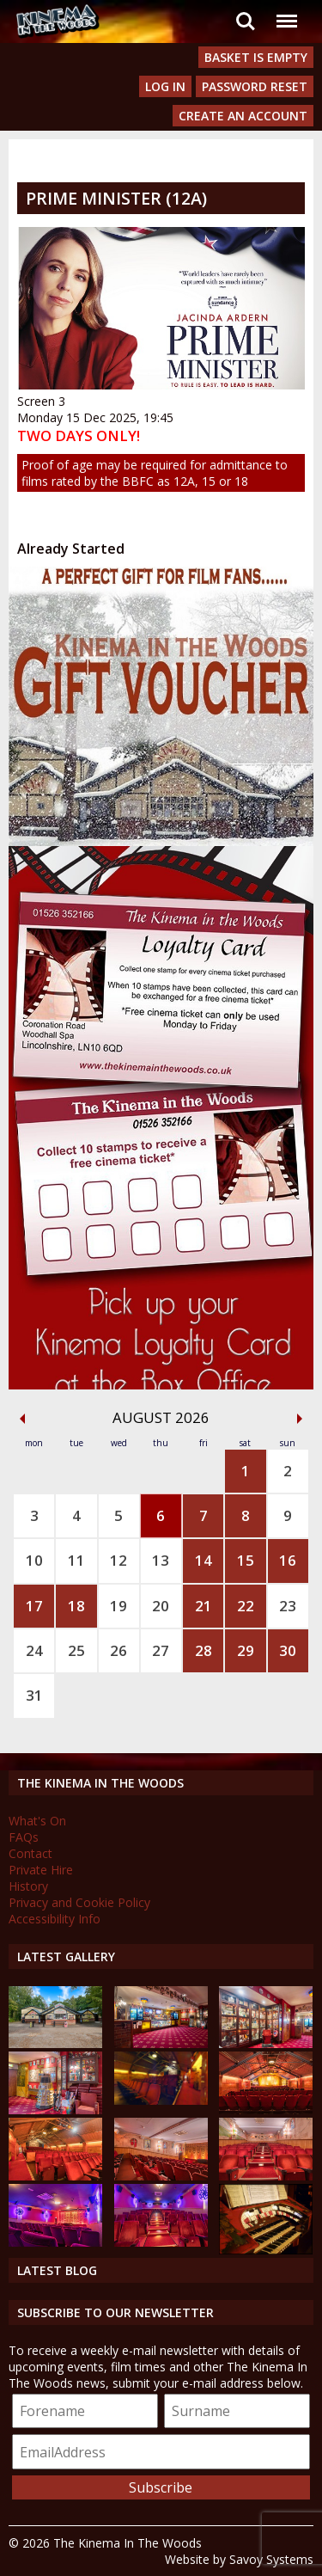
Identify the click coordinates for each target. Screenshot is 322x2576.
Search (245, 21)
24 (34, 1650)
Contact (30, 1853)
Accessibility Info (54, 1919)
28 (203, 1650)
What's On (37, 1820)
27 (160, 1650)
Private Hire (41, 1869)
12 (118, 1560)
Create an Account (243, 115)
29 (245, 1650)
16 (287, 1560)
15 (245, 1560)
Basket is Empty (255, 57)
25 (76, 1650)
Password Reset (254, 86)
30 (287, 1650)
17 (34, 1606)
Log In (165, 86)
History (28, 1886)
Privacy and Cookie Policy (79, 1902)
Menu (286, 12)
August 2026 (161, 1417)
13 (160, 1560)
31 (34, 1695)
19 (118, 1606)
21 (203, 1606)
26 (118, 1650)
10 (34, 1560)
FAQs (24, 1837)
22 (245, 1606)
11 (76, 1560)
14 (203, 1560)
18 (76, 1606)
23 (287, 1606)
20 (160, 1606)
